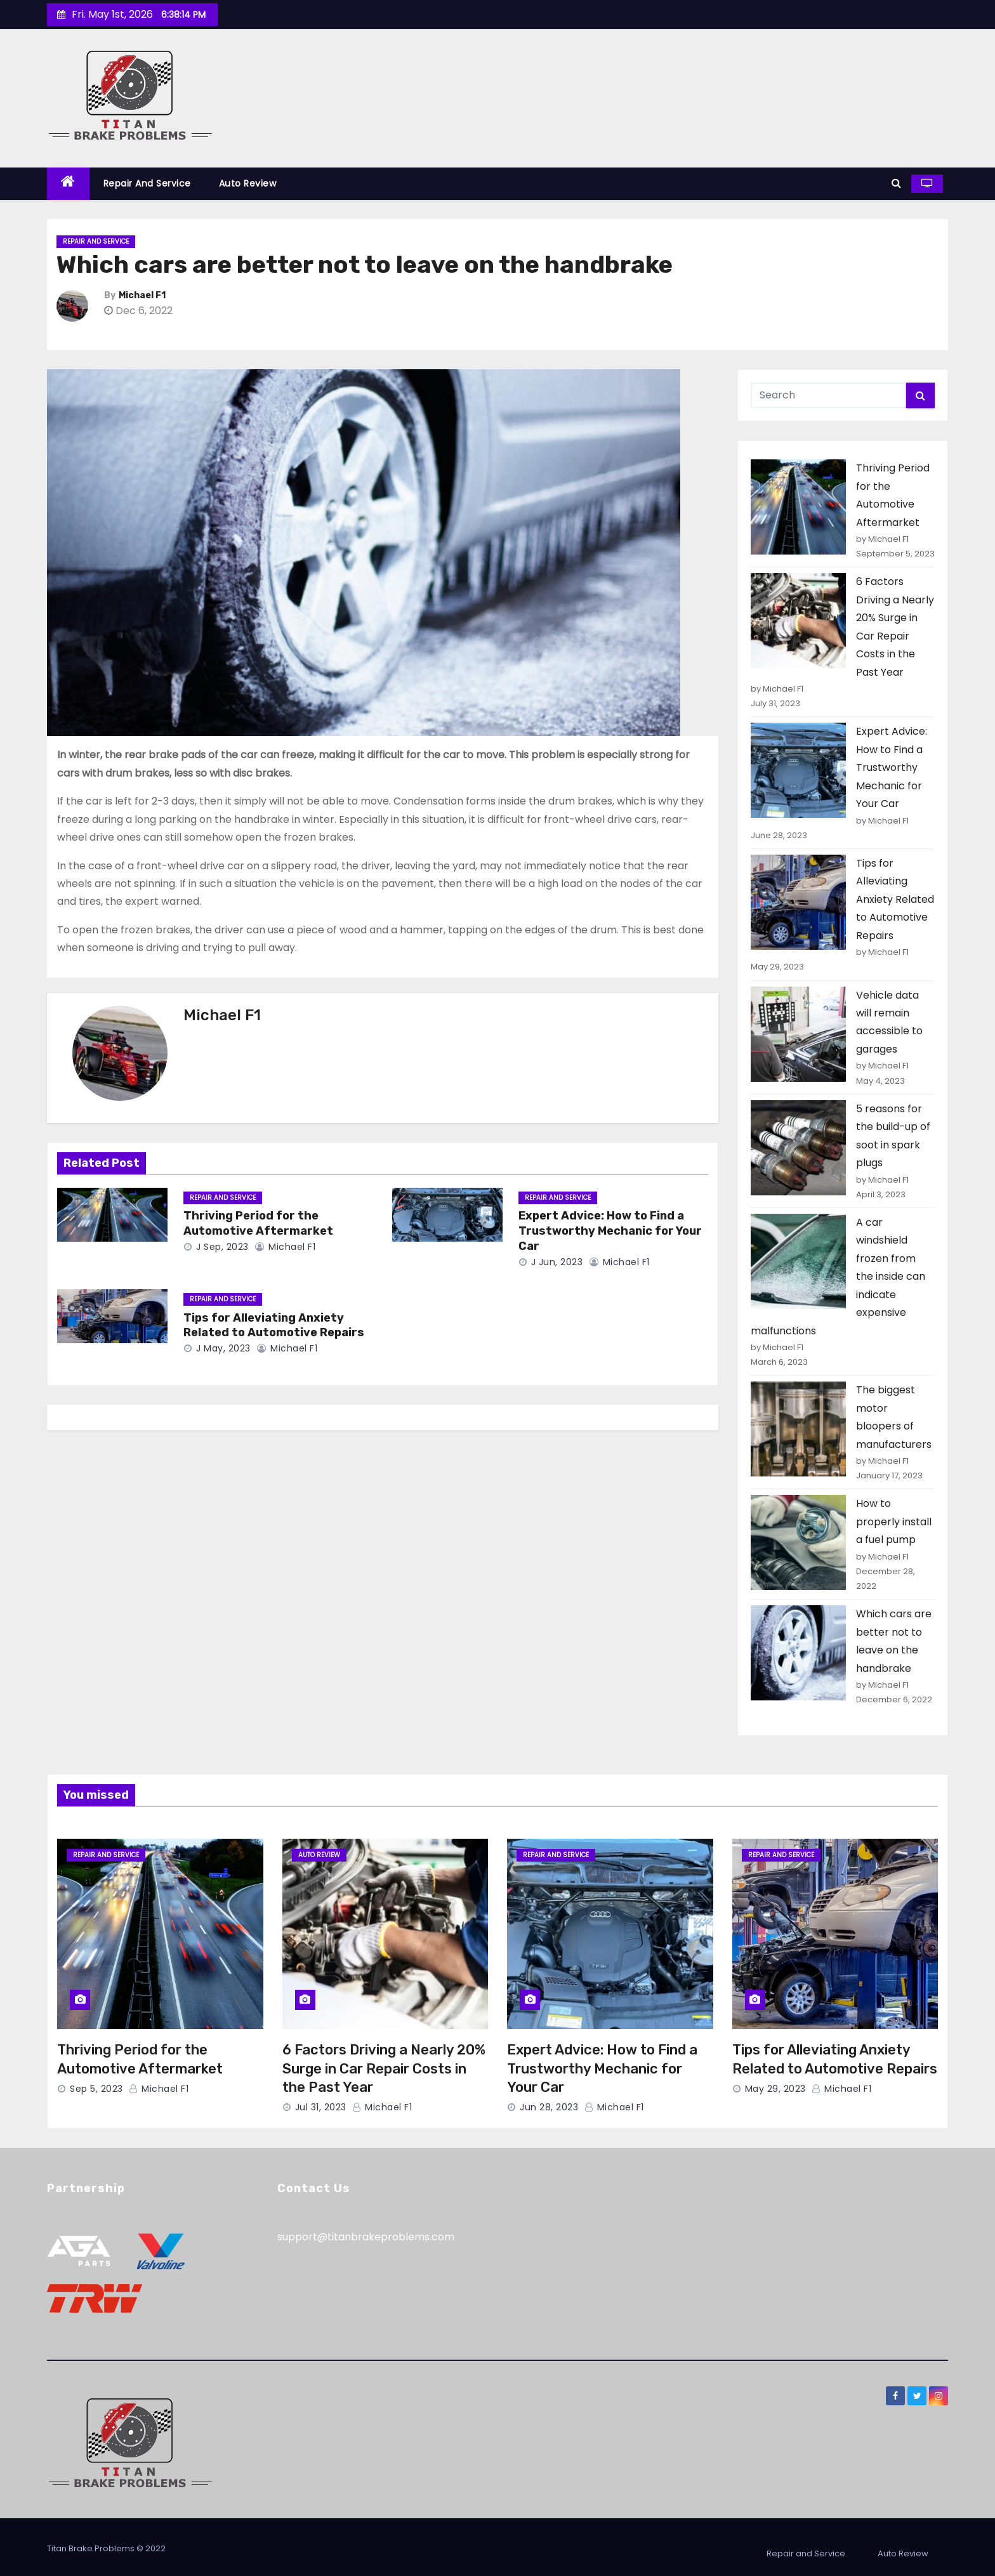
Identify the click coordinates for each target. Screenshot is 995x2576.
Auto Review (248, 183)
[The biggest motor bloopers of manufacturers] (798, 1428)
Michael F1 (142, 295)
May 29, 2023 (775, 2088)
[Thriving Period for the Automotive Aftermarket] (798, 507)
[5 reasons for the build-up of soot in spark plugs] (798, 1147)
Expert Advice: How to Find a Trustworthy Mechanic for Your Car (610, 1231)
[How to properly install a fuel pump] (798, 1542)
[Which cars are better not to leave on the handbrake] (798, 1652)
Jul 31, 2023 (320, 2107)
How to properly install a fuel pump (894, 1521)
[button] (896, 183)
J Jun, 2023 (555, 1262)
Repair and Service (147, 183)
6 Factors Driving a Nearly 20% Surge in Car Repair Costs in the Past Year (383, 2068)
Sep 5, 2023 (96, 2088)
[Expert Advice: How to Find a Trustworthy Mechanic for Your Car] (798, 770)
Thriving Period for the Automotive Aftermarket (258, 1223)
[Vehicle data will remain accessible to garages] (798, 1034)
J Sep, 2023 (221, 1246)
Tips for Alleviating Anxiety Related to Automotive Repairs (273, 1325)
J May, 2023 (222, 1348)
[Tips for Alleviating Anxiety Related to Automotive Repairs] (798, 902)
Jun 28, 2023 (549, 2107)
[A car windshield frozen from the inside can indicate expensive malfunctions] (798, 1261)
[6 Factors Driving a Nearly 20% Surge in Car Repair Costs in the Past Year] (798, 620)
